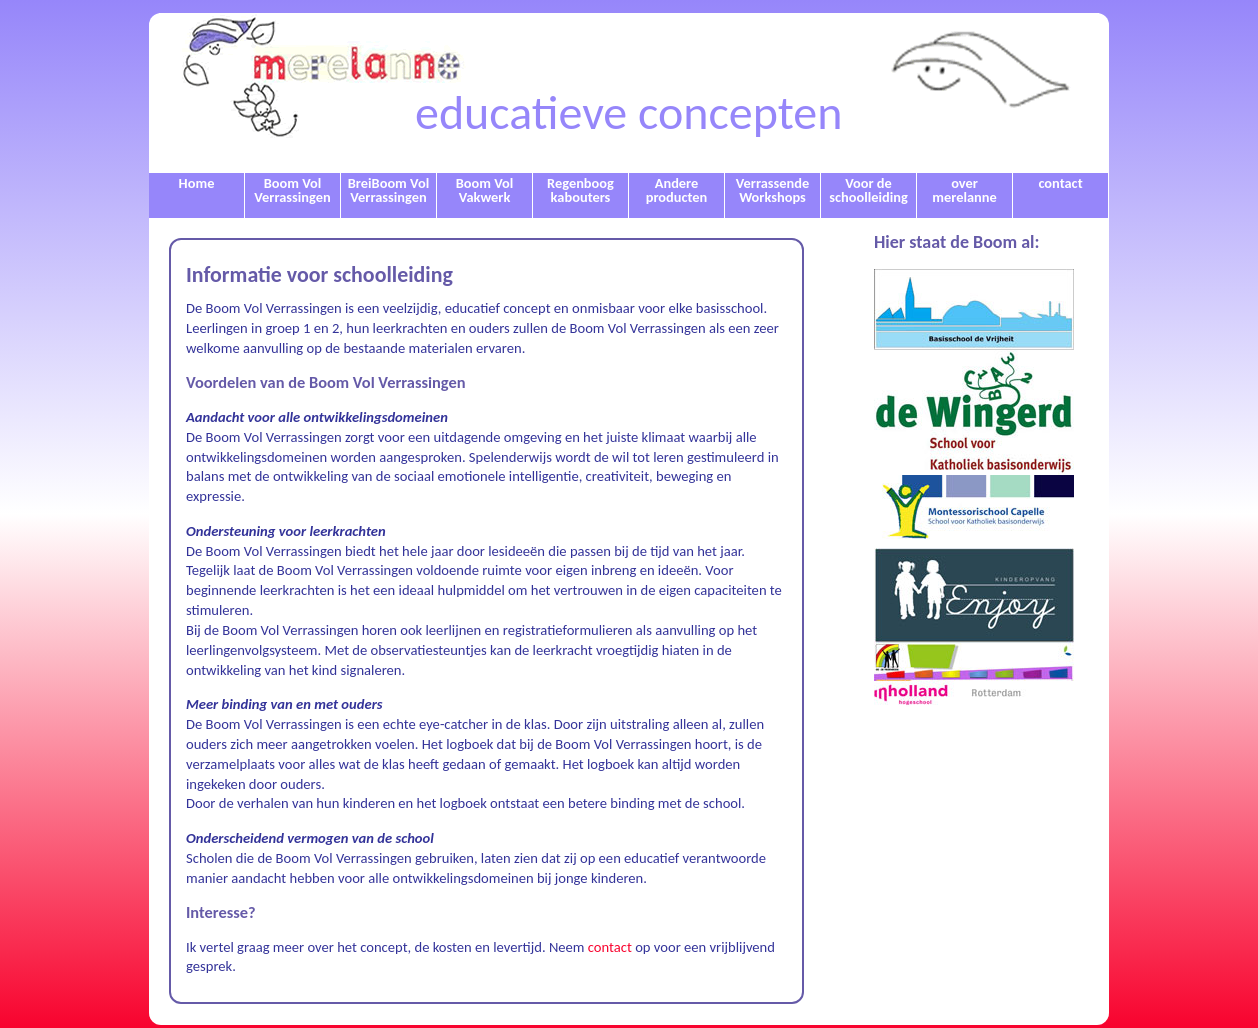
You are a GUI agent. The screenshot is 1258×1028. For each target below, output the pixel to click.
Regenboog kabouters (580, 190)
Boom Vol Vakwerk (485, 190)
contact (1060, 183)
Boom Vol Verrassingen (292, 190)
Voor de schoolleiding (868, 190)
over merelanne (964, 190)
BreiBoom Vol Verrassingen (388, 190)
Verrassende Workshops (772, 190)
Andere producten (677, 190)
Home (197, 183)
